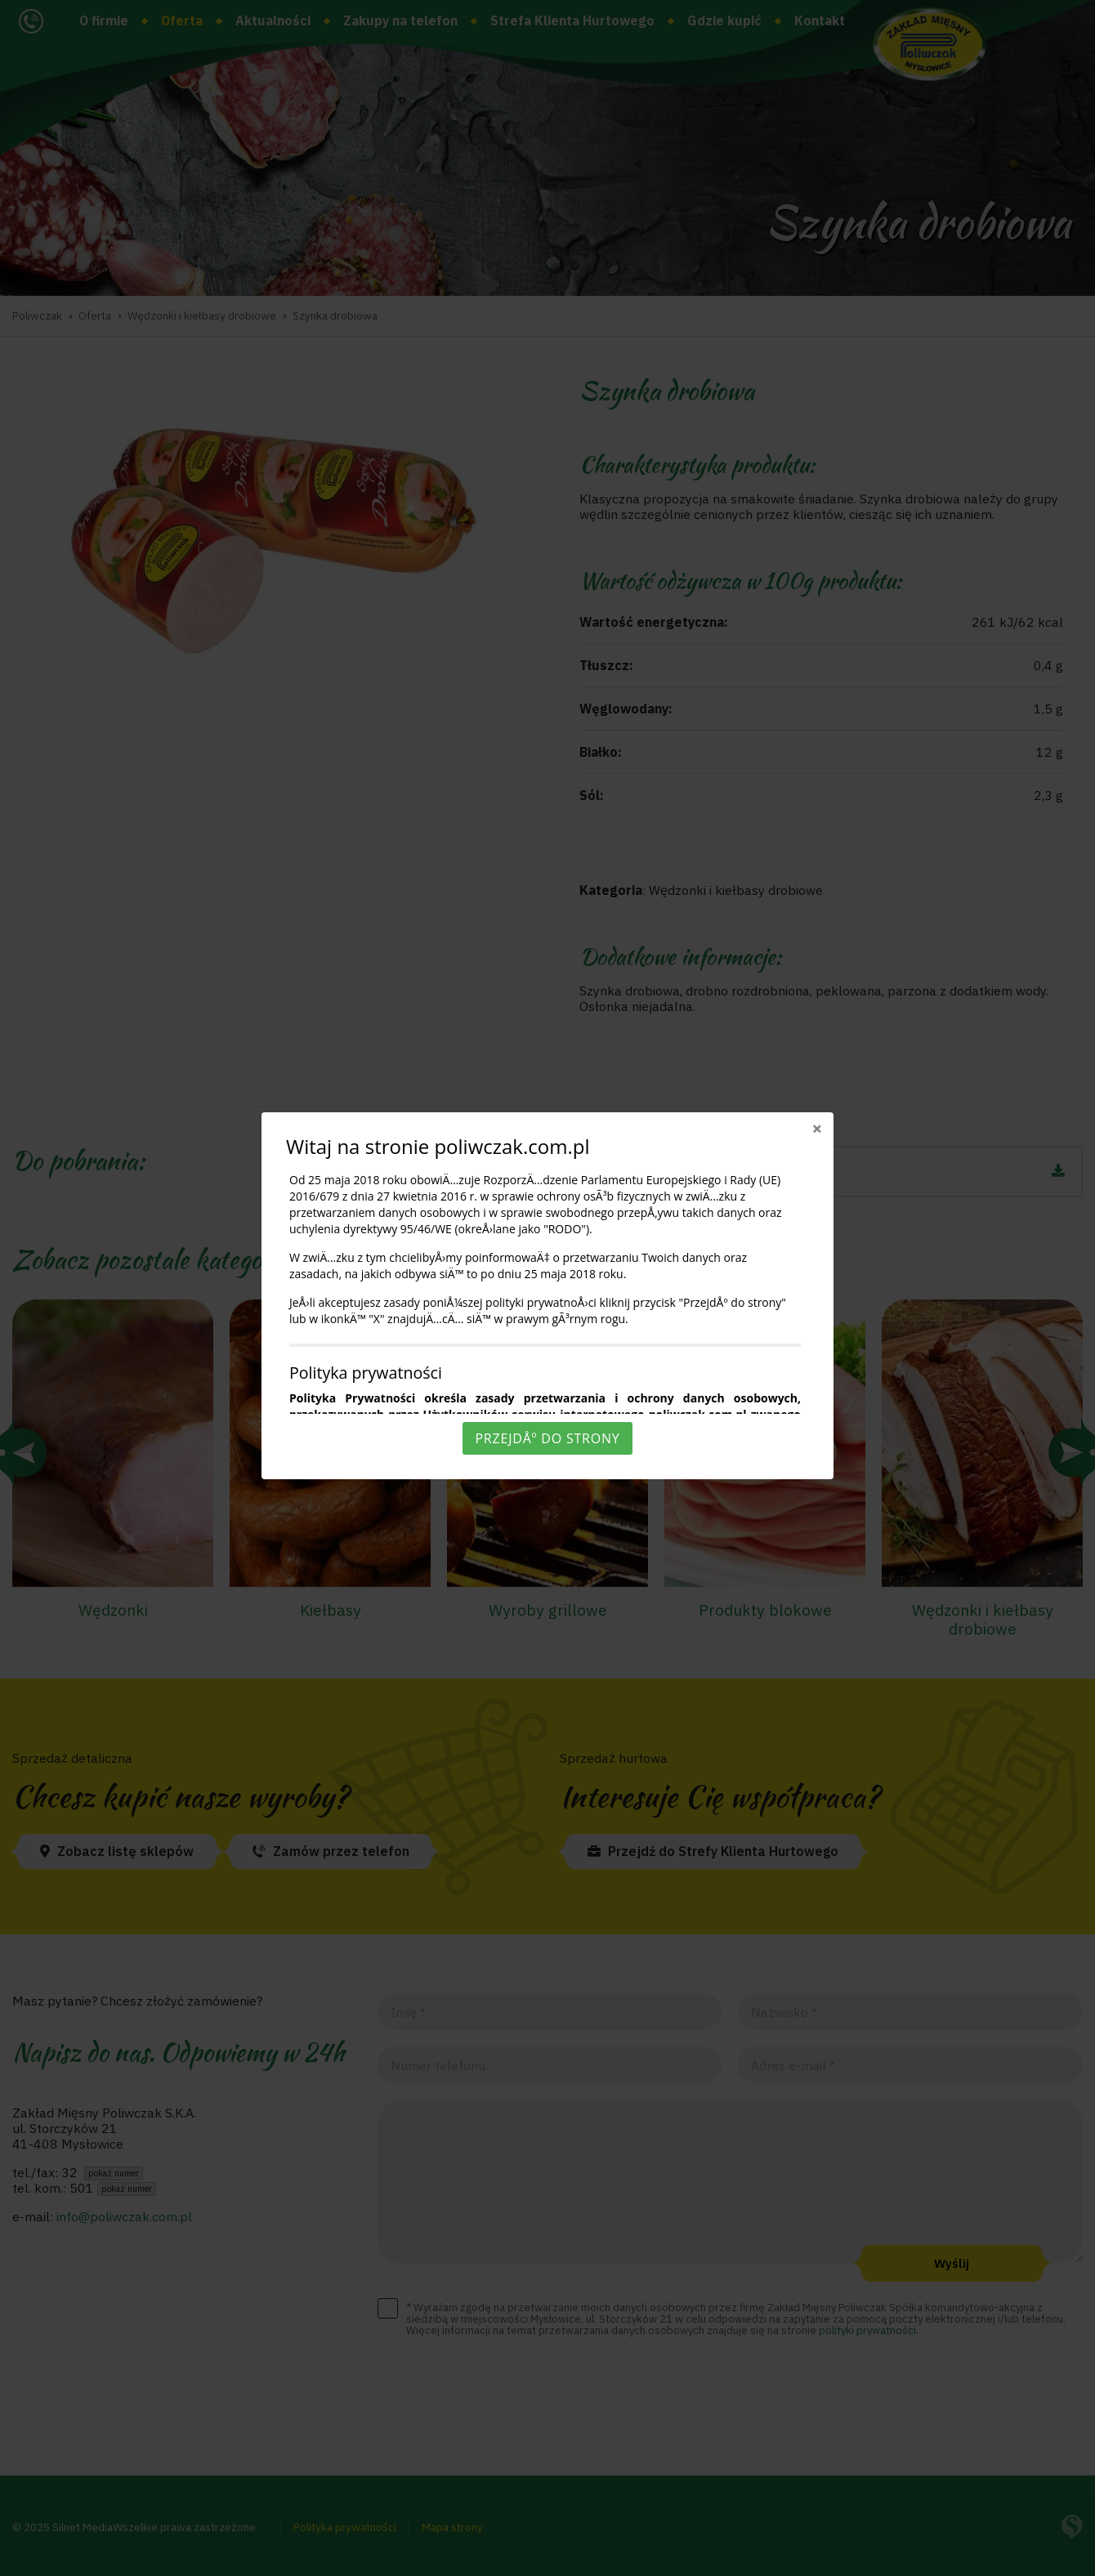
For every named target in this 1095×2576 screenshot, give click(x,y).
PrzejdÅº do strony (547, 1438)
